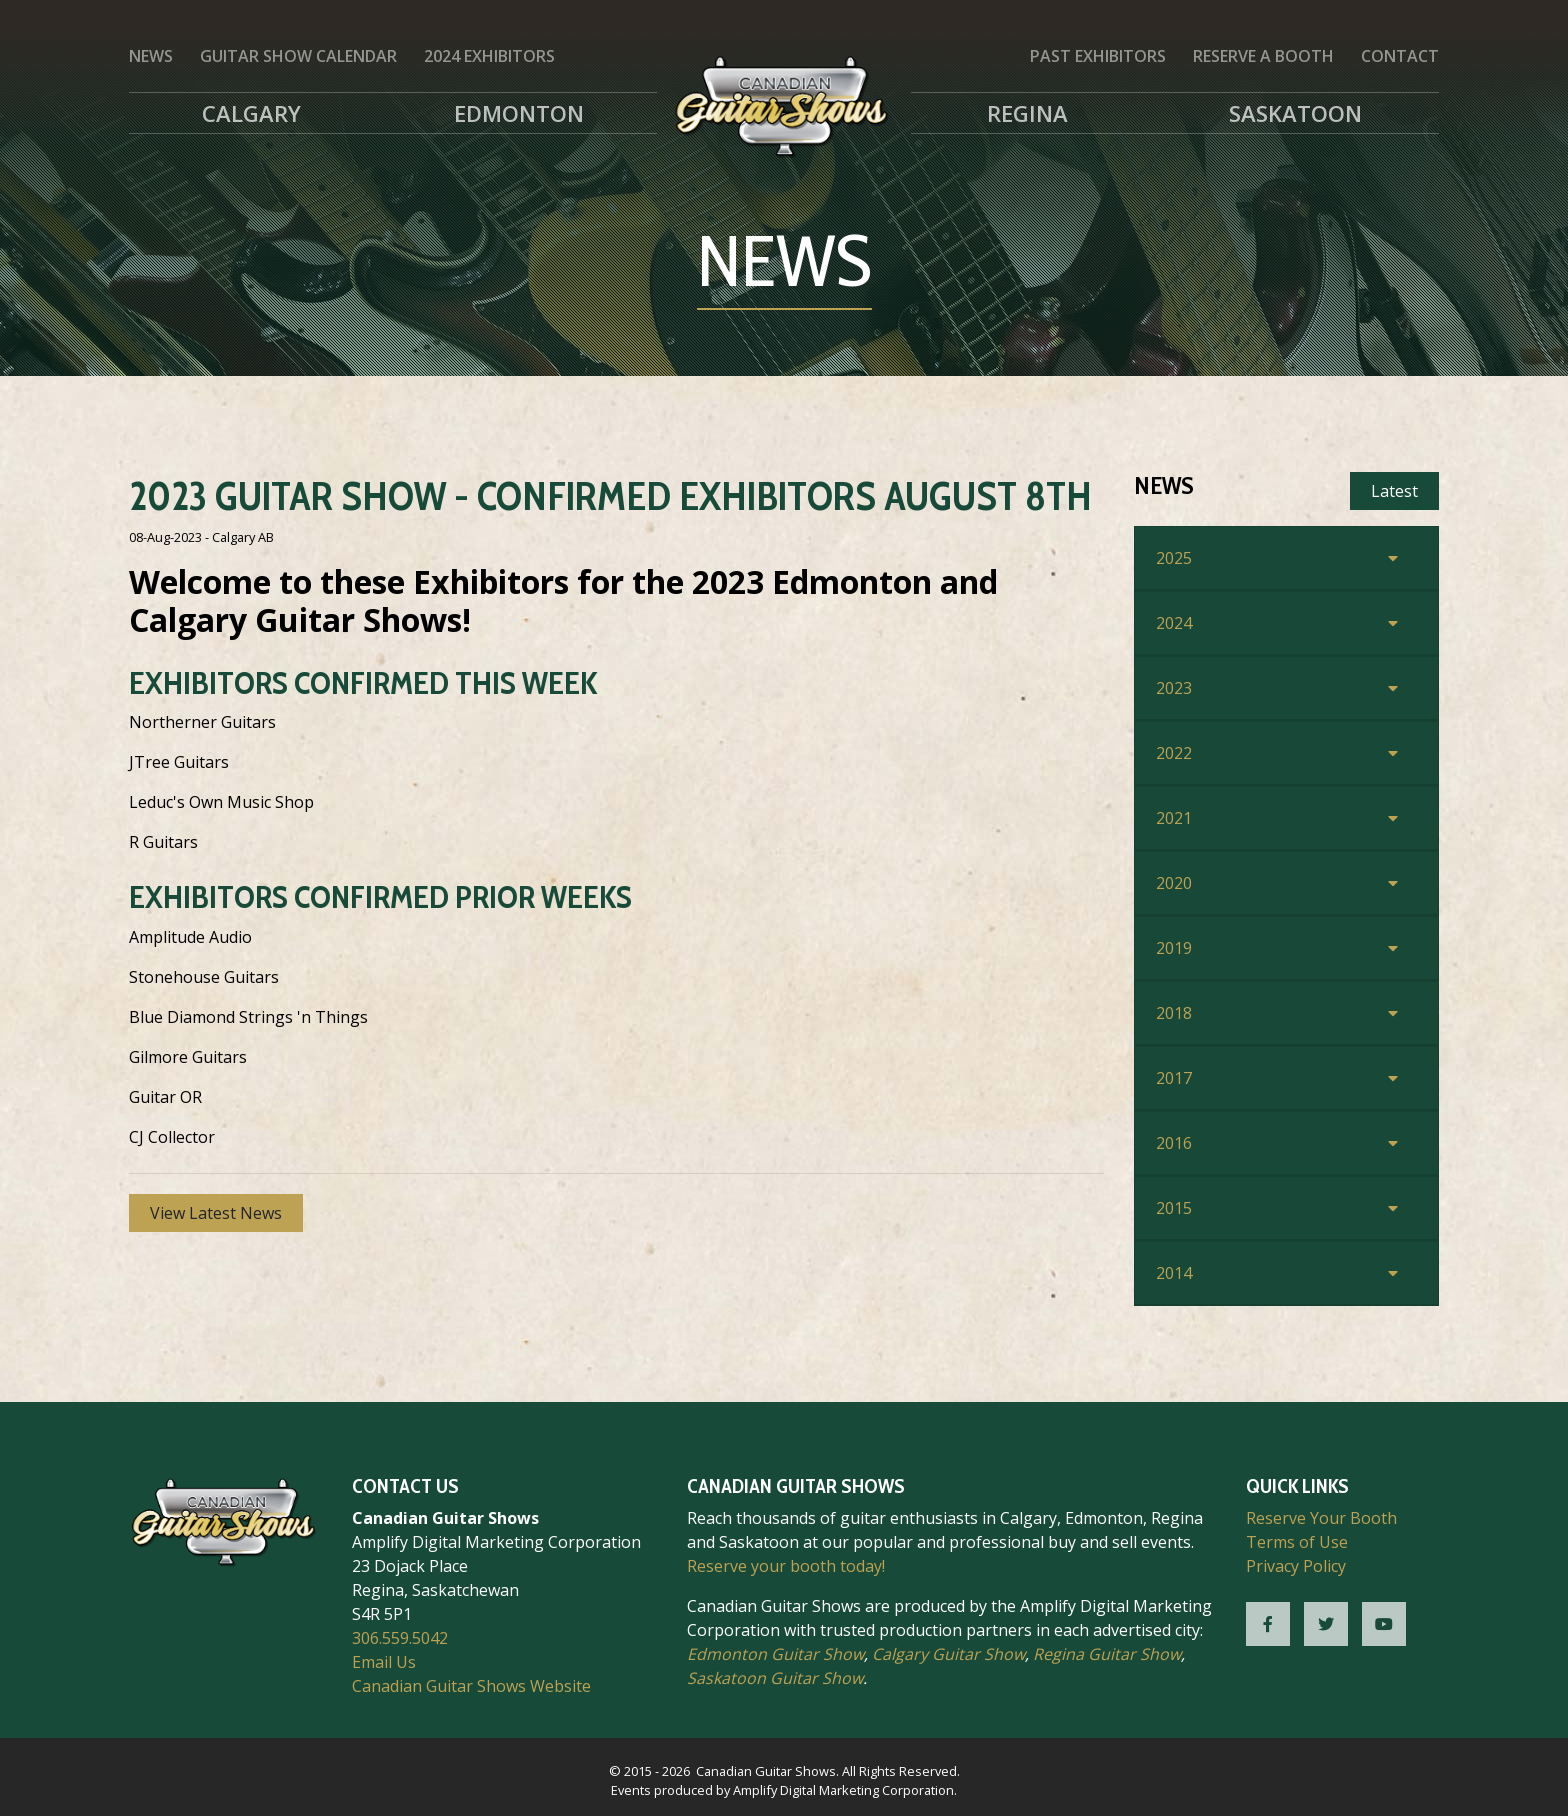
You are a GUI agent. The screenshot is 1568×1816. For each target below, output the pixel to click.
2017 (1174, 1078)
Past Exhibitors (1098, 56)
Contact (1400, 56)
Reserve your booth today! (786, 1566)
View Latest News (216, 1213)
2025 (1174, 558)
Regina (1027, 113)
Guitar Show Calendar (298, 56)
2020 (1174, 883)
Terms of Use (1297, 1542)
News (151, 56)
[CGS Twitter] (1326, 1624)
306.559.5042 (400, 1638)
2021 (1174, 818)
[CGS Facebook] (1268, 1624)
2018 (1174, 1013)
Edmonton (519, 113)
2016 (1174, 1143)
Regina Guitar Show (1107, 1654)
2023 (1174, 688)
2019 (1174, 948)
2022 (1174, 753)
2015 (1174, 1208)
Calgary (251, 113)
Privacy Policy (1296, 1566)
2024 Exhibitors (489, 56)
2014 (1174, 1273)
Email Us (384, 1662)
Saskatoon (1295, 113)
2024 (1174, 623)
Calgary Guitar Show (948, 1654)
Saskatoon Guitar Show (775, 1678)
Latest (1394, 491)
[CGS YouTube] (1384, 1624)
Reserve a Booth (1263, 56)
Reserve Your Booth (1321, 1518)
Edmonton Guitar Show (775, 1654)
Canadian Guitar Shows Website (471, 1686)
